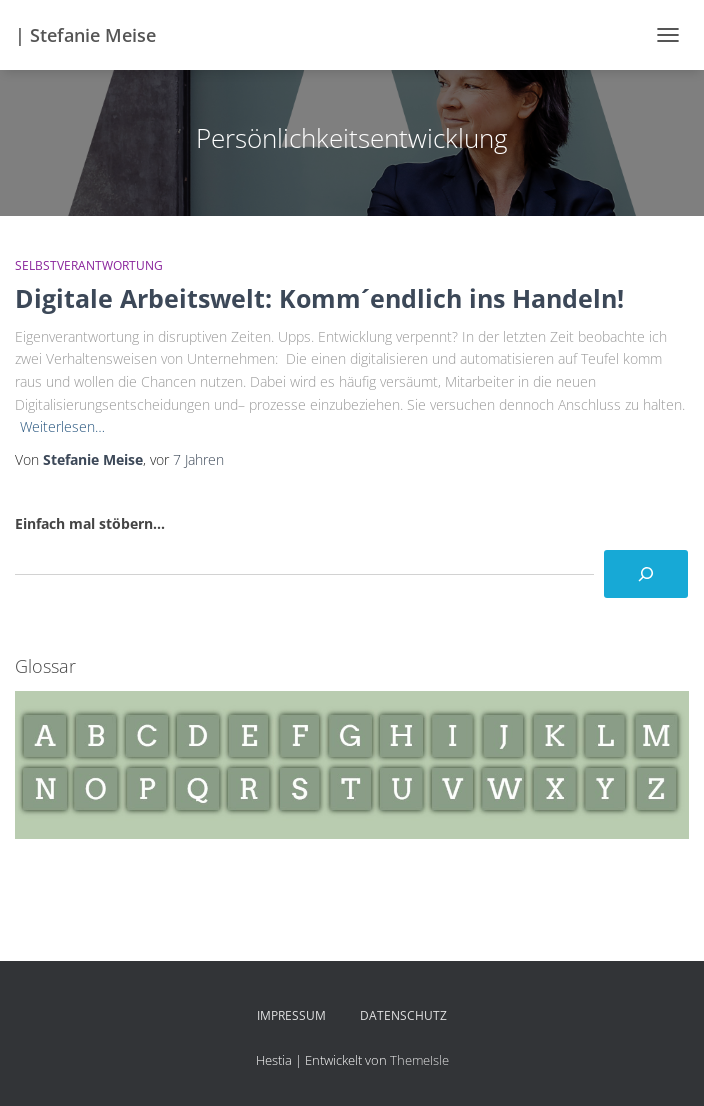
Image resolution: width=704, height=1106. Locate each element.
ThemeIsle (419, 1060)
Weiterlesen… (62, 426)
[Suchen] (646, 574)
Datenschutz (403, 1015)
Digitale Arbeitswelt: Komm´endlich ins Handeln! (319, 298)
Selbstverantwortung (89, 265)
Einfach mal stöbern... (90, 523)
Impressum (291, 1015)
